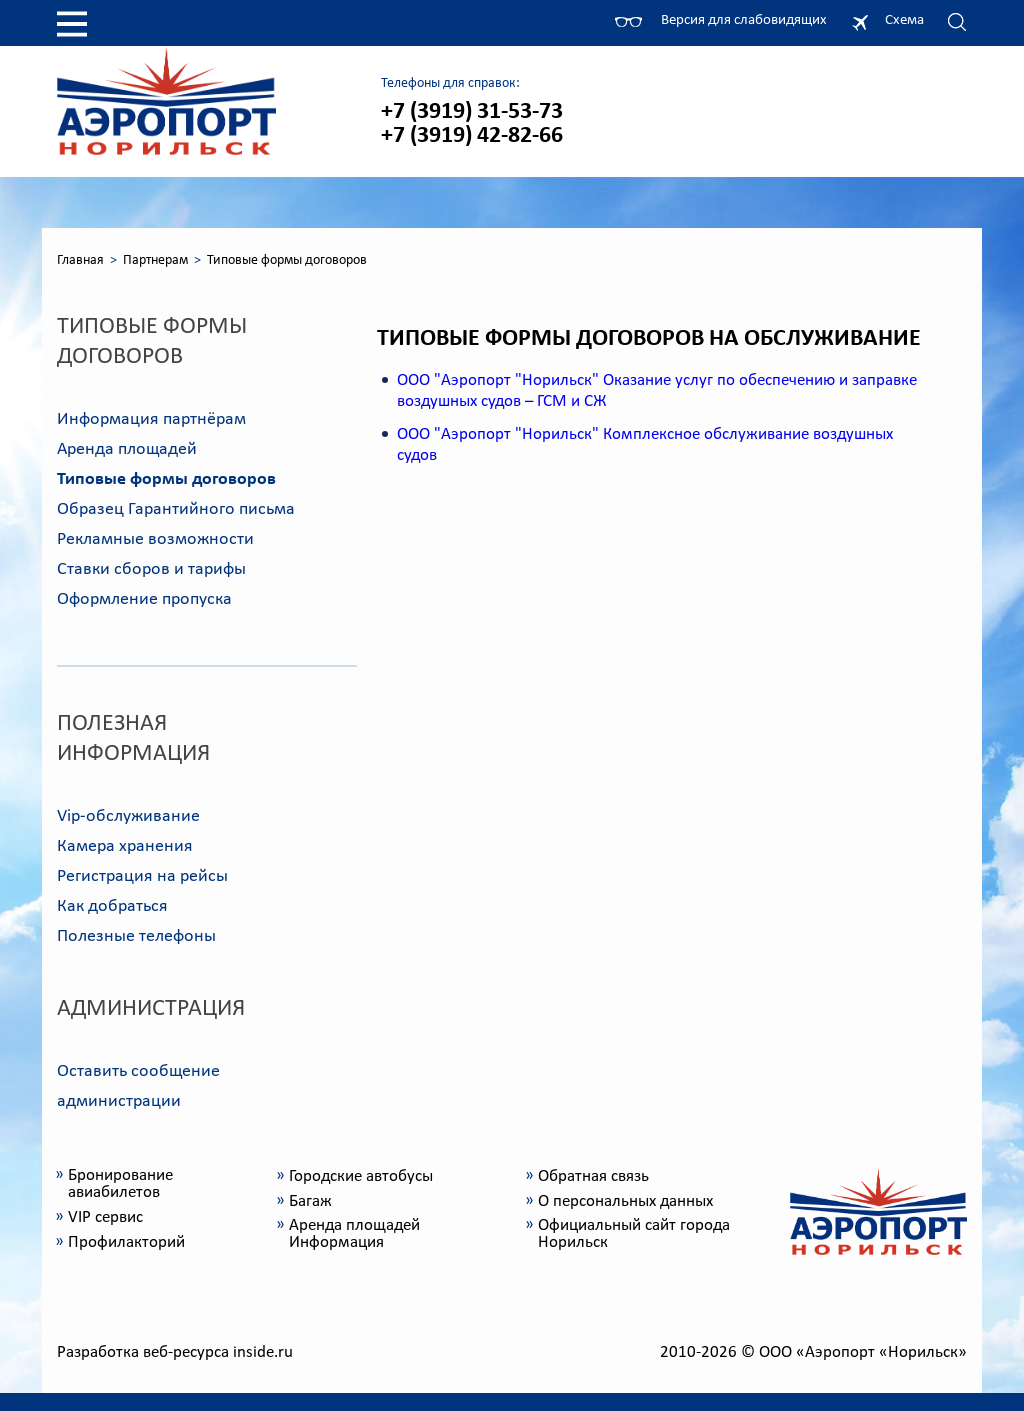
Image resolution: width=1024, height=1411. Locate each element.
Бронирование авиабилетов (120, 1184)
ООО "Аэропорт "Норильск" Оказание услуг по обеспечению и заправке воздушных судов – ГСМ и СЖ (657, 391)
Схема (904, 20)
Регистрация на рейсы (142, 876)
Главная (80, 260)
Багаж (310, 1201)
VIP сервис (105, 1217)
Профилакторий (126, 1242)
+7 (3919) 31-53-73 (472, 112)
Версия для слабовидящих (744, 20)
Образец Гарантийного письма (176, 509)
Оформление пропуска (144, 599)
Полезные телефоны (136, 936)
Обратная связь (593, 1176)
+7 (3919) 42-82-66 (472, 136)
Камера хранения (125, 846)
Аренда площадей (127, 449)
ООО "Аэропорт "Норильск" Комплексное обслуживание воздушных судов (645, 445)
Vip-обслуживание (128, 816)
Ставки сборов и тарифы (151, 569)
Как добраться (112, 906)
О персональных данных (625, 1201)
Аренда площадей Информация (354, 1234)
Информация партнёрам (151, 419)
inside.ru (263, 1352)
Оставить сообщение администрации (138, 1086)
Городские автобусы (361, 1176)
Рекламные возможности (155, 539)
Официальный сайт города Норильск (634, 1234)
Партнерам (155, 260)
